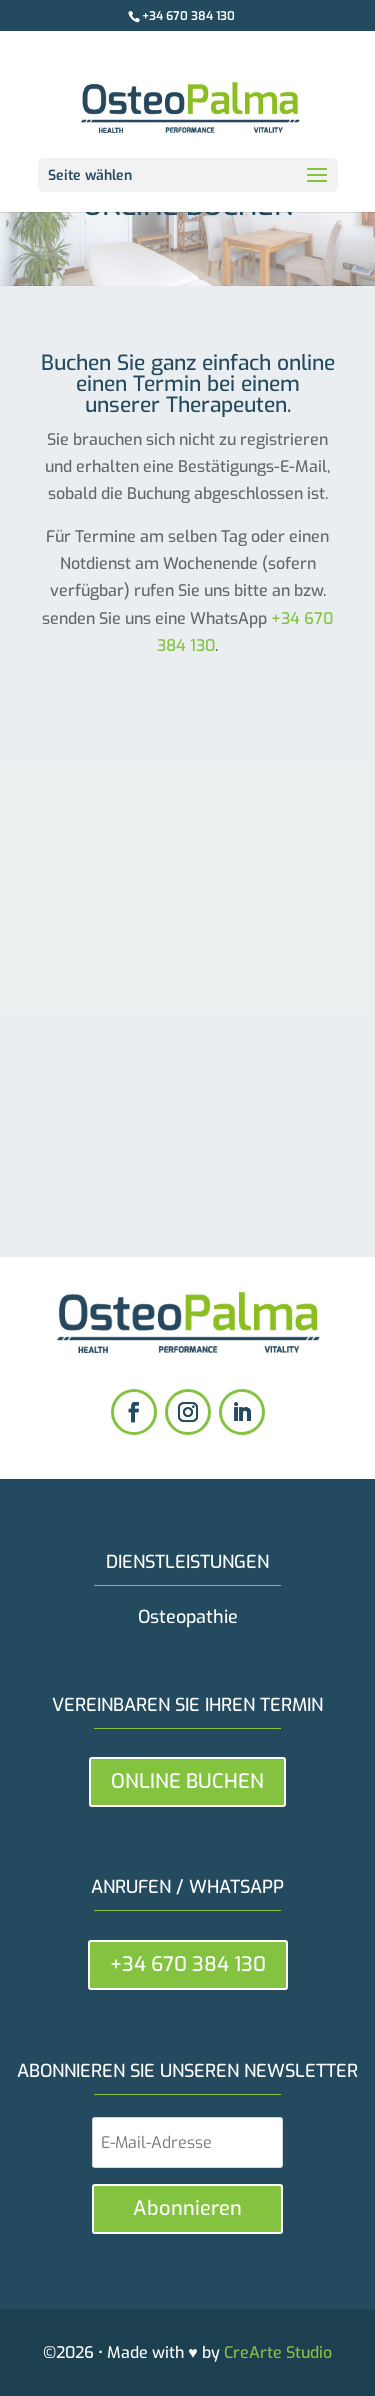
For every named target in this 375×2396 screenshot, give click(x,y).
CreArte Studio (278, 2352)
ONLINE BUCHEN (187, 1781)
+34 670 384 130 (188, 16)
